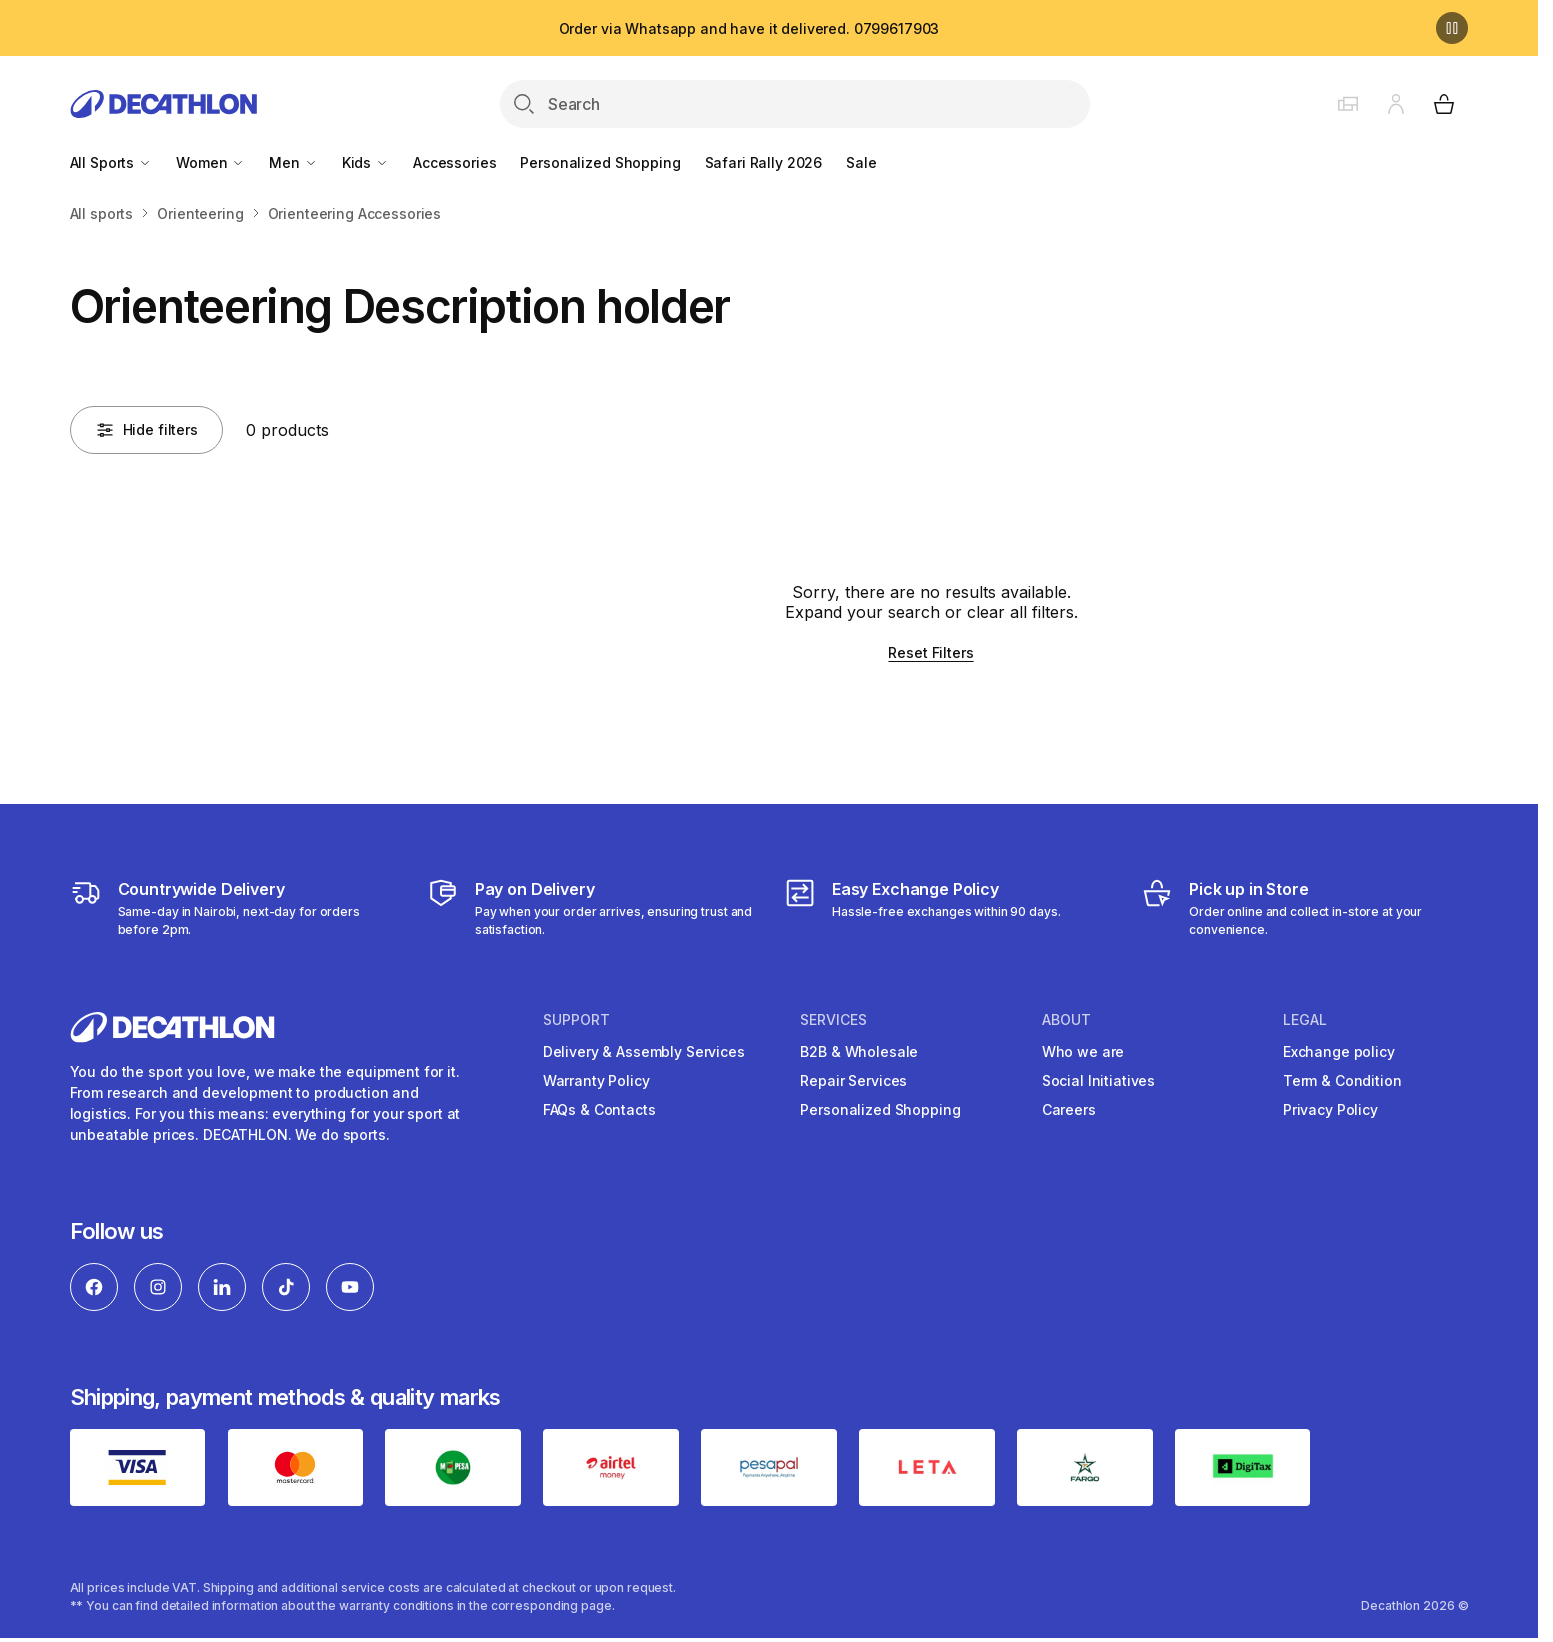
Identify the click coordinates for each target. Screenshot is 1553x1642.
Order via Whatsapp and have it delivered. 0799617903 (749, 28)
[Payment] (590, 908)
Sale (861, 162)
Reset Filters (930, 652)
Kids (365, 162)
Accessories (454, 162)
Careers (1069, 1109)
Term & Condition (1342, 1080)
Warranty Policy (596, 1080)
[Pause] (1452, 28)
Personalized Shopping (600, 162)
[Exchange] (922, 908)
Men (293, 162)
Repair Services (853, 1080)
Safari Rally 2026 (764, 162)
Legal (1305, 1020)
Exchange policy (1339, 1051)
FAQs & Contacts (599, 1109)
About (1066, 1020)
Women (210, 162)
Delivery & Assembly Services (644, 1051)
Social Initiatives (1098, 1080)
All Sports (111, 162)
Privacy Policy (1330, 1109)
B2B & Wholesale (859, 1051)
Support (576, 1020)
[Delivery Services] (233, 908)
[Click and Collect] (1304, 908)
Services (833, 1020)
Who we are (1083, 1051)
